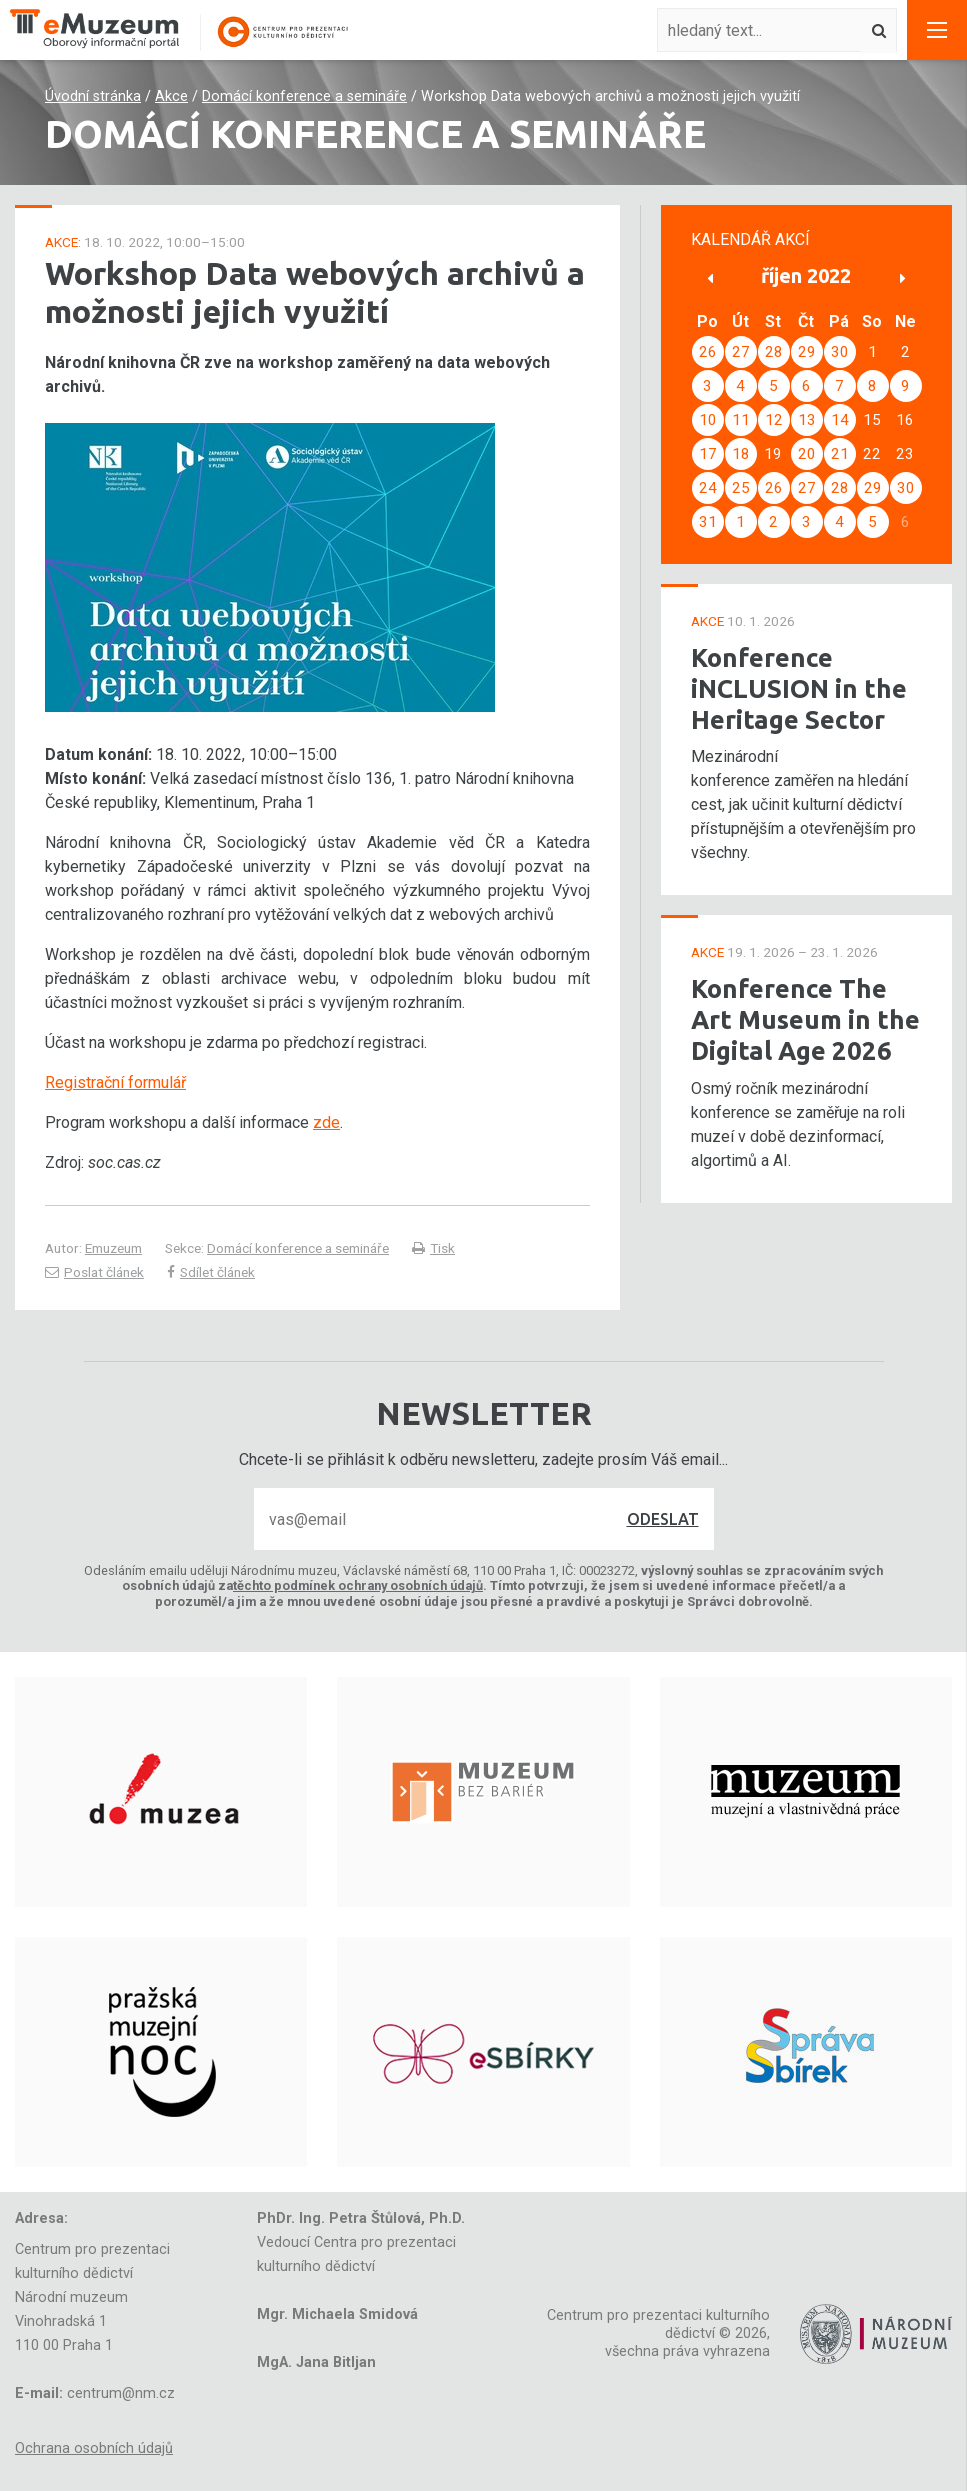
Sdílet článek (211, 1272)
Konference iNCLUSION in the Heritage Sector (799, 688)
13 (807, 420)
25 (741, 488)
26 (708, 352)
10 (708, 420)
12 (774, 420)
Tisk (433, 1248)
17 (708, 454)
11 (741, 420)
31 (708, 522)
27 (741, 352)
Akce (171, 96)
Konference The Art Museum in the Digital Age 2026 (805, 1019)
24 (708, 488)
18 (741, 454)
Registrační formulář (115, 1082)
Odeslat (663, 1519)
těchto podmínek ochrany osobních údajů (358, 1585)
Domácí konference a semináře (304, 96)
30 (840, 352)
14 (840, 420)
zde (326, 1122)
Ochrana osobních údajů (94, 2448)
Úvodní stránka (93, 96)
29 (807, 352)
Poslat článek (94, 1272)
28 (774, 352)
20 (807, 454)
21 (840, 454)
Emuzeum (113, 1248)
